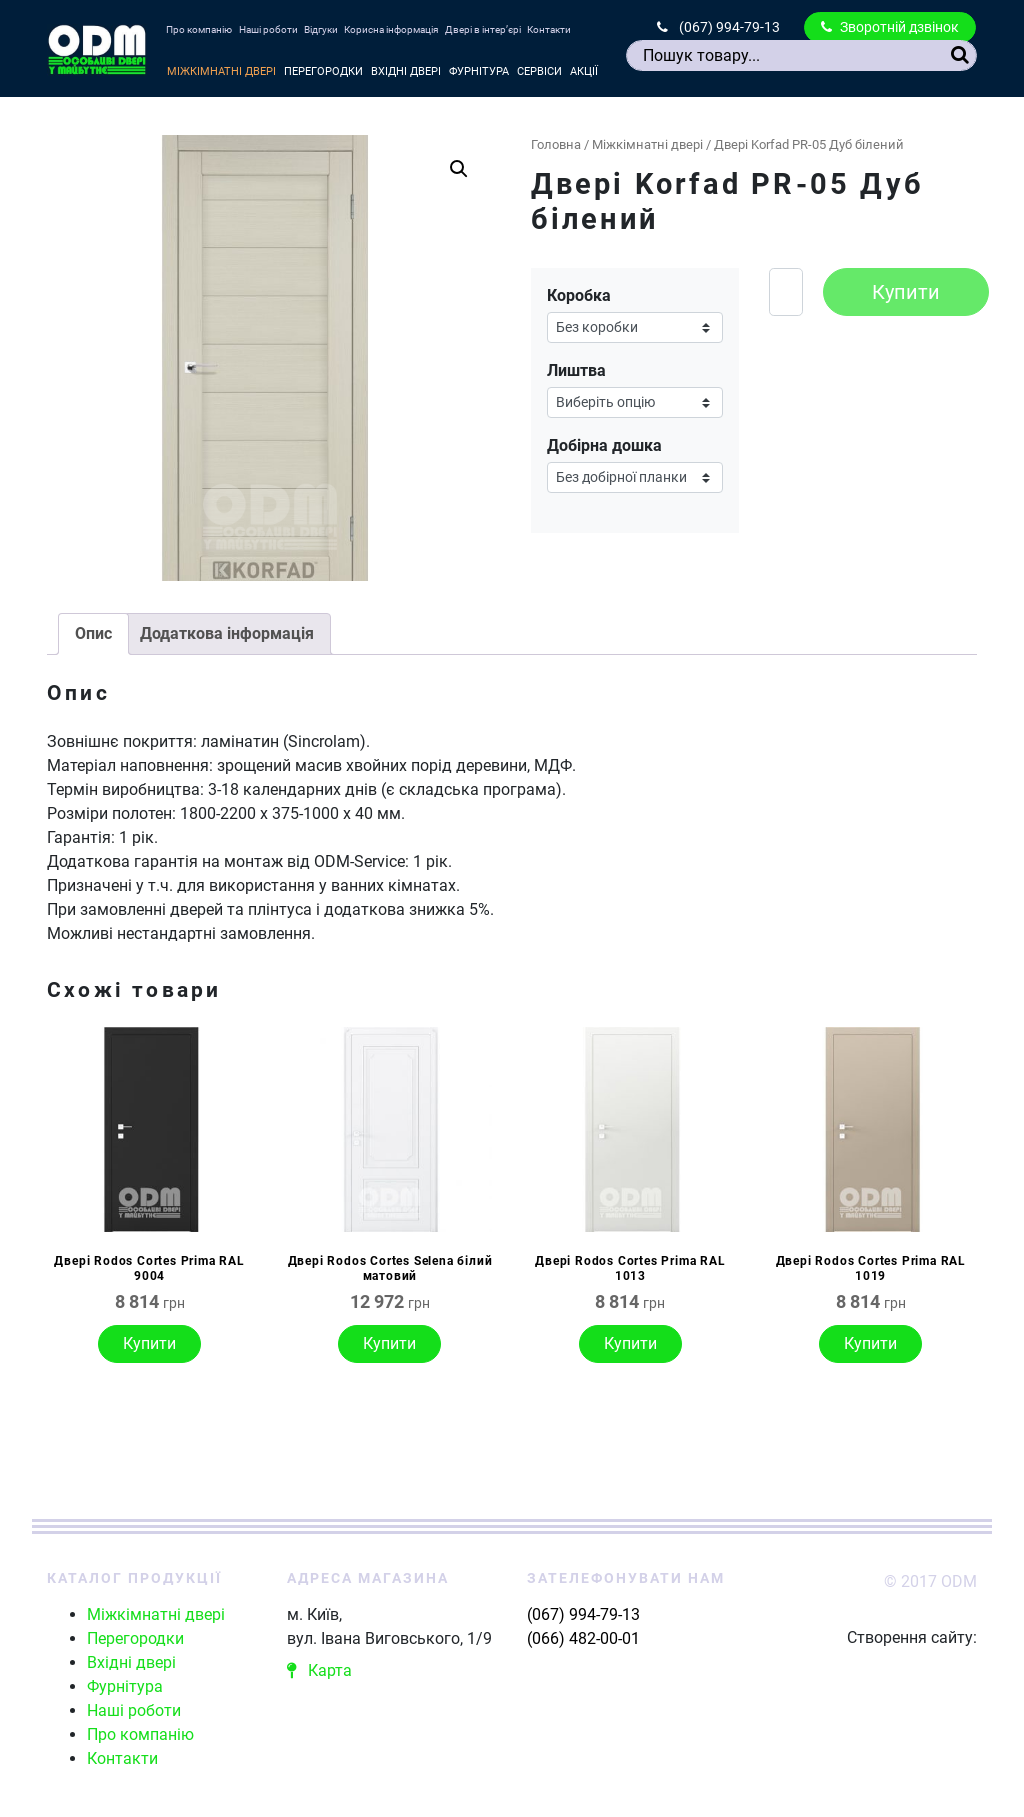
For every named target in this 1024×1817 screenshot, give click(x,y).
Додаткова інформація (227, 633)
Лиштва (576, 370)
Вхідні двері (406, 71)
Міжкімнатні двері (221, 71)
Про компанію (199, 29)
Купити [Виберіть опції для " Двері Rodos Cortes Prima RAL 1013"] (630, 1343)
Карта (319, 1670)
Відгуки (321, 29)
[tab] (93, 634)
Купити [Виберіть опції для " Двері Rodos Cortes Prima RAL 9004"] (149, 1343)
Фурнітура (479, 71)
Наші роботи (268, 29)
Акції (584, 71)
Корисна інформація (391, 29)
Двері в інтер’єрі (483, 29)
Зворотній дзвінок (890, 27)
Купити (906, 292)
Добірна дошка (604, 445)
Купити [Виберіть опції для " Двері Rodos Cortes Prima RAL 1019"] (870, 1343)
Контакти (549, 29)
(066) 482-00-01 (583, 1638)
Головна (556, 144)
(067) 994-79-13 (718, 27)
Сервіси (539, 71)
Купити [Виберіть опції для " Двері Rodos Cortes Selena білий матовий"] (389, 1343)
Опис (93, 633)
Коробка (579, 295)
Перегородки (323, 71)
